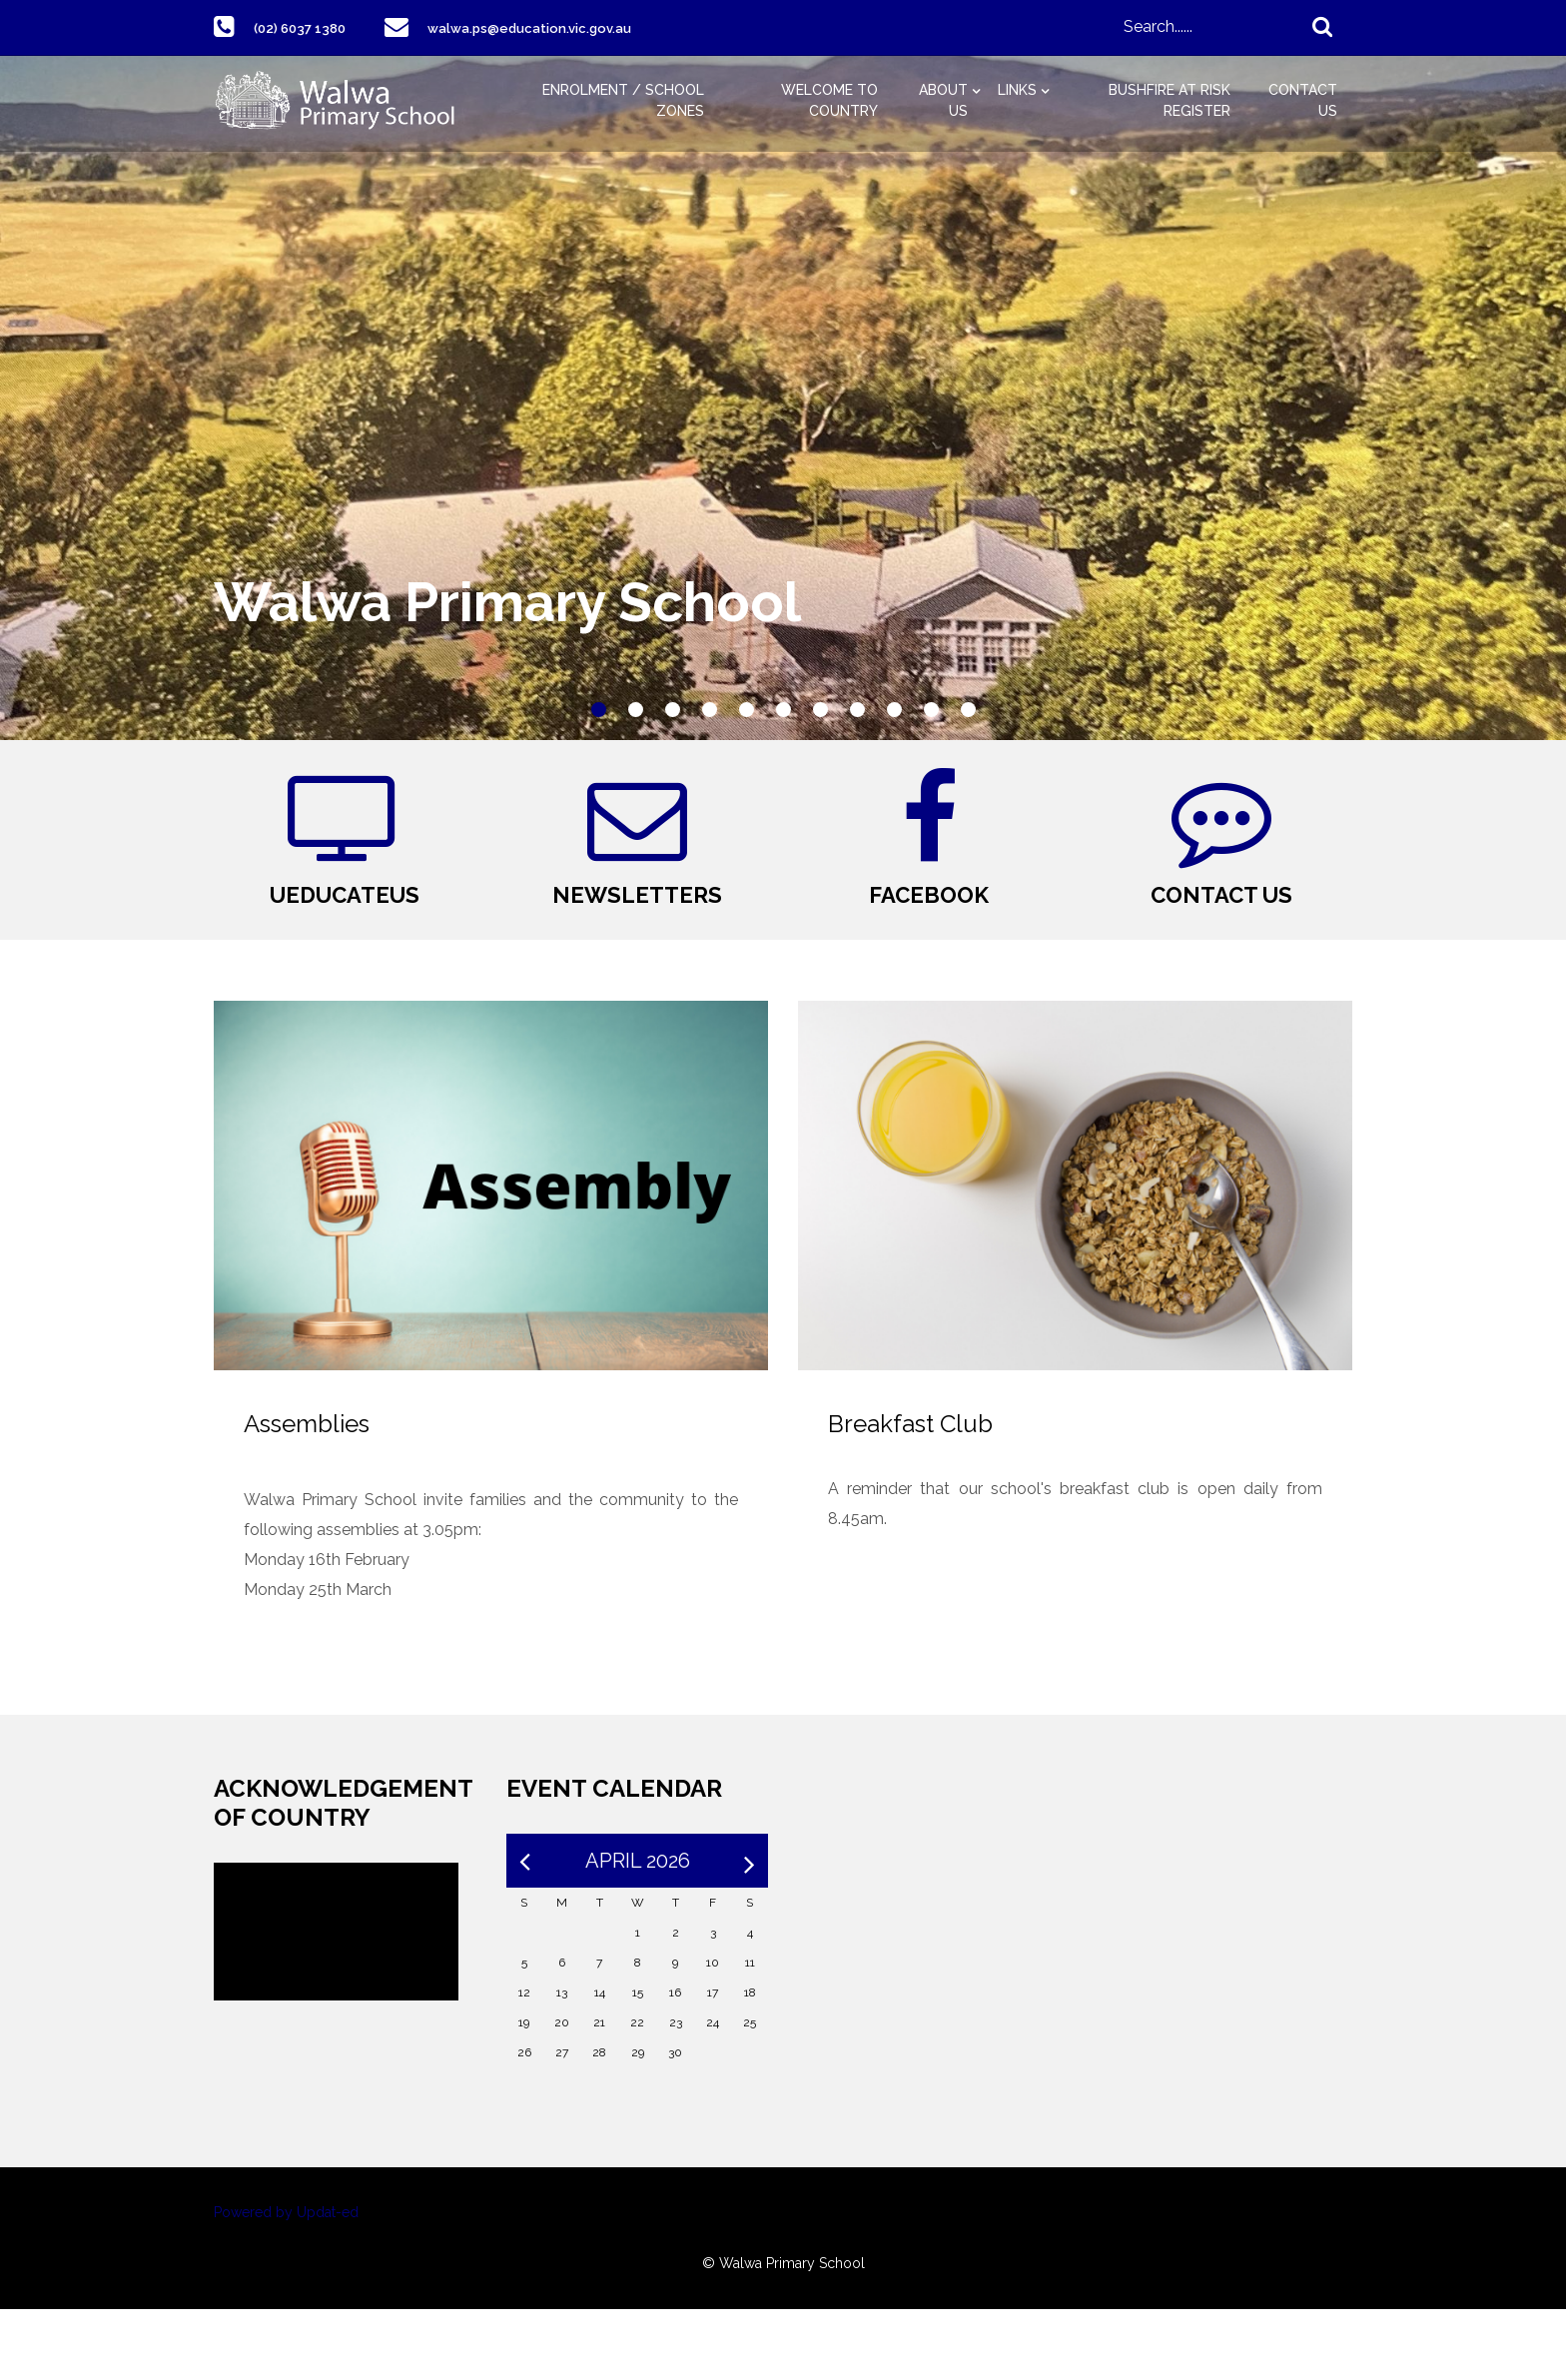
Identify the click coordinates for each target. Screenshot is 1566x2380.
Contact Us (1302, 100)
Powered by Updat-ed (286, 2283)
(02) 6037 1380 (309, 27)
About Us (943, 100)
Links (1017, 90)
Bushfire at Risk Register (1169, 100)
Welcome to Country (829, 100)
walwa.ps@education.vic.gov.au (562, 27)
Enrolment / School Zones (623, 100)
